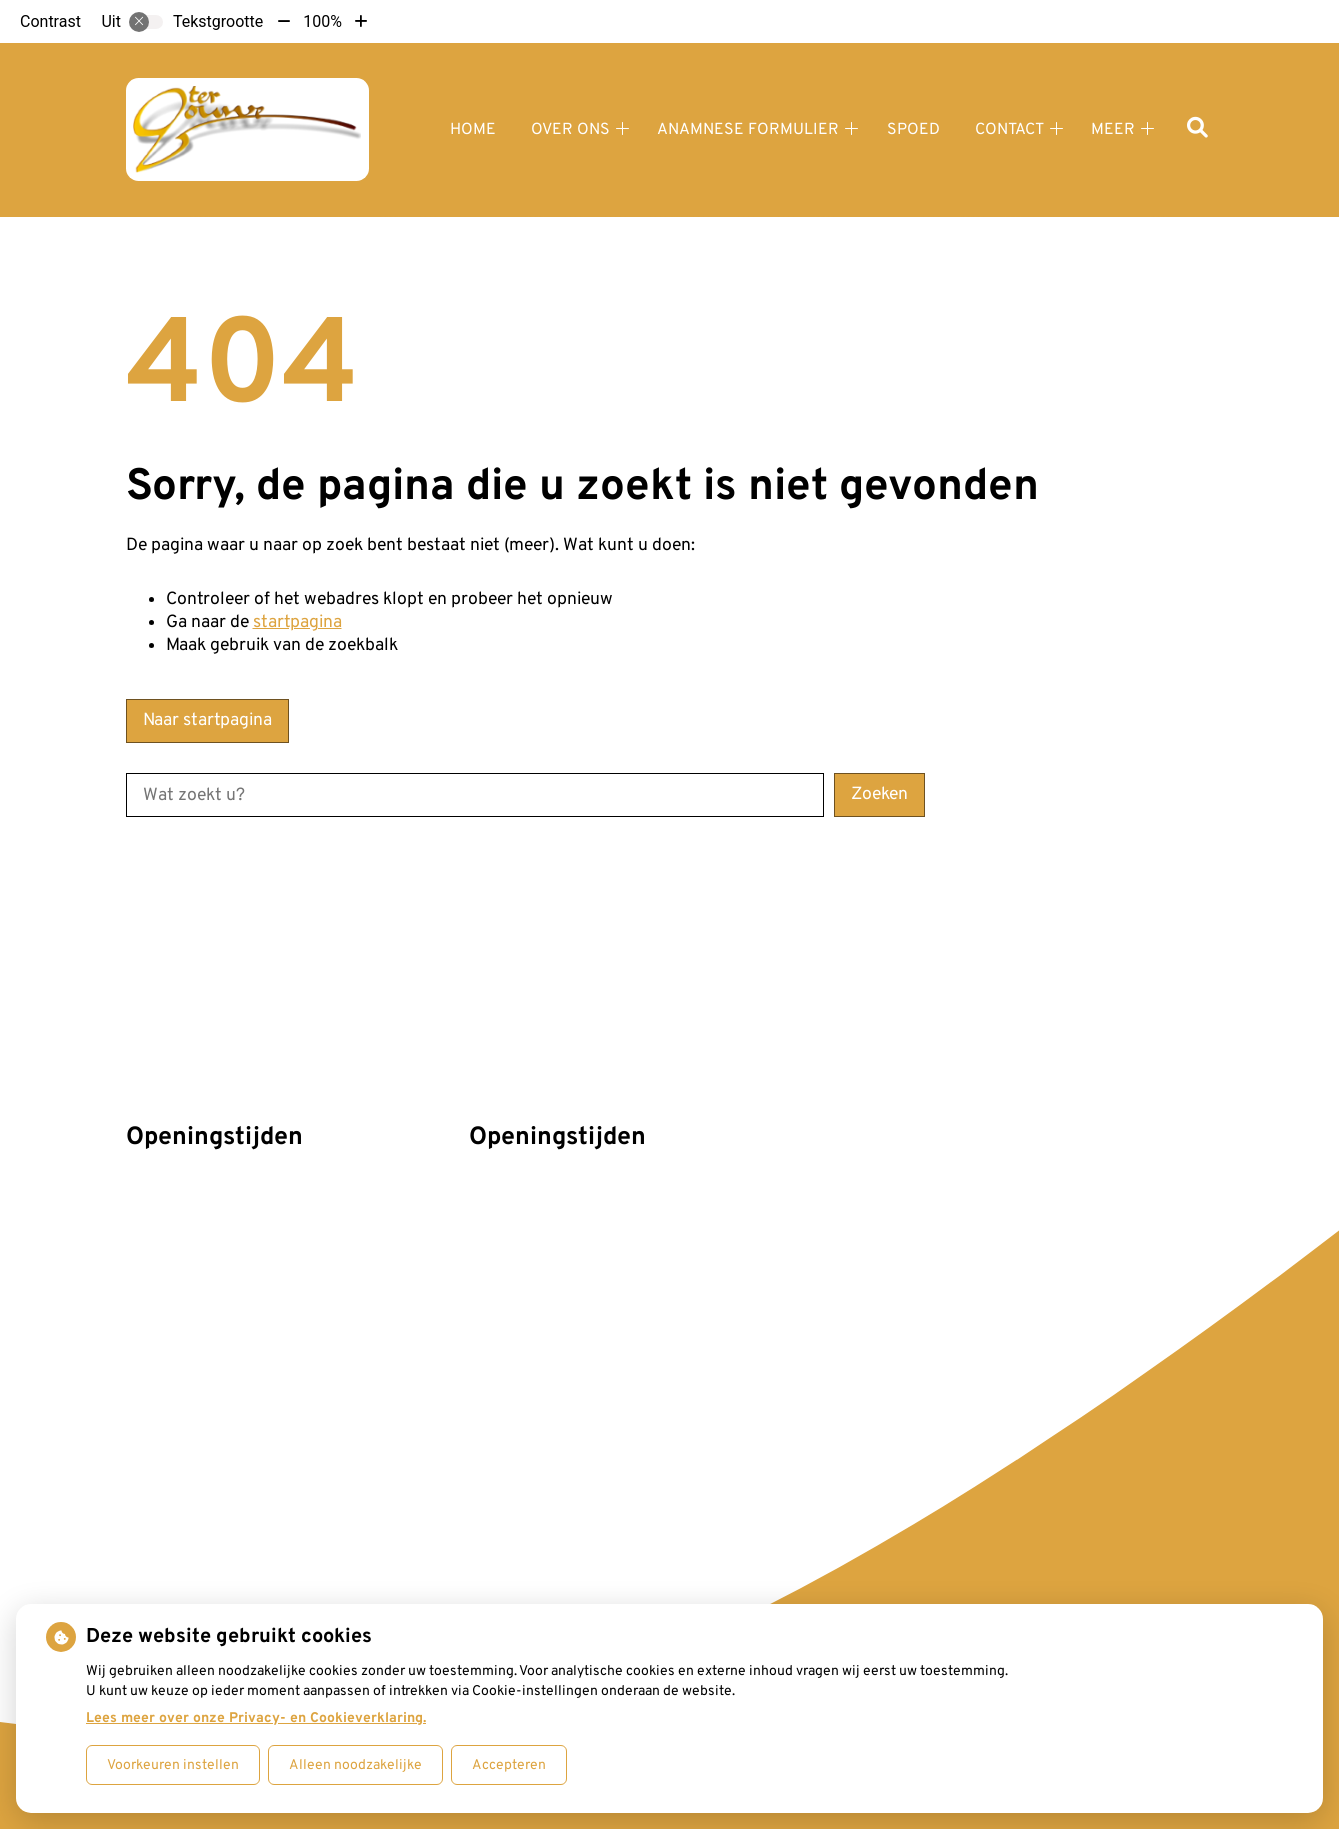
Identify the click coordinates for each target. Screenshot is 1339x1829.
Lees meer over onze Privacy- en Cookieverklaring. (256, 1718)
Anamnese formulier (748, 130)
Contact (1009, 130)
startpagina (297, 622)
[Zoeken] (1197, 129)
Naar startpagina (207, 720)
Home (473, 130)
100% (322, 21)
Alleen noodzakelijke (355, 1765)
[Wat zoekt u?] (475, 795)
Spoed (913, 130)
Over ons (570, 130)
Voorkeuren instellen (173, 1765)
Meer (1113, 130)
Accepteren (509, 1765)
